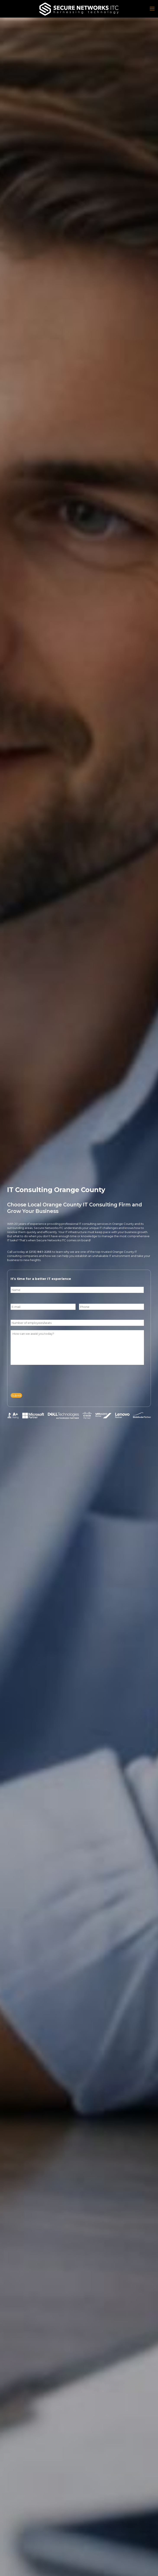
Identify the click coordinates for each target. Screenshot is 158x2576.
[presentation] (43, 1377)
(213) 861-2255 (40, 1251)
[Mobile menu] (152, 8)
